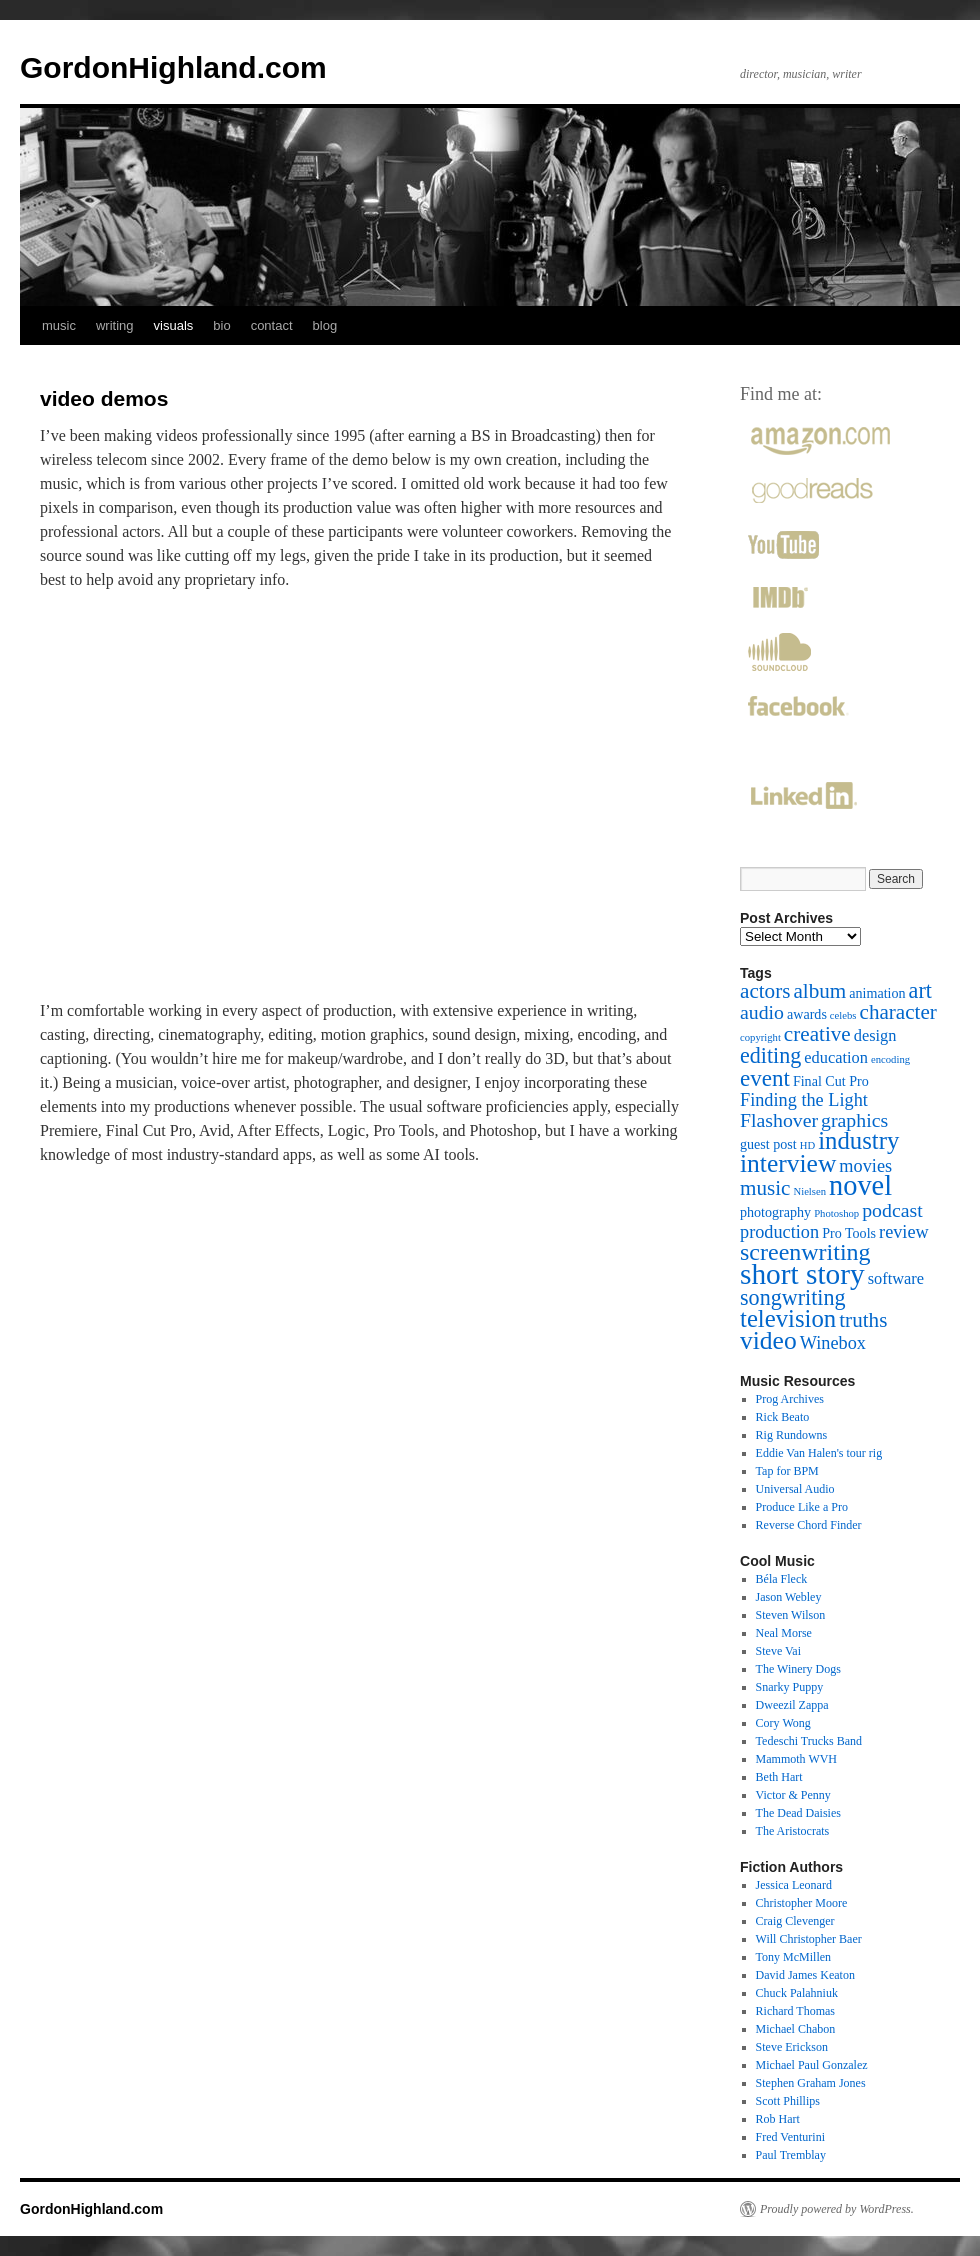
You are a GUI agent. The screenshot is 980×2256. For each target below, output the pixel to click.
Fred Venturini (790, 2137)
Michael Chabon (796, 2029)
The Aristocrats (793, 1831)
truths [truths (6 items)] (863, 1320)
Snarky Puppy (790, 1687)
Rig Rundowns (792, 1435)
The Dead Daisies (798, 1813)
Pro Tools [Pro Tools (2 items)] (849, 1233)
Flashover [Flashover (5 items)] (779, 1120)
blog (325, 325)
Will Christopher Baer (809, 1939)
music (59, 325)
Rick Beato (783, 1417)
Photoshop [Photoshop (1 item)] (836, 1213)
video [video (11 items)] (768, 1340)
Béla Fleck (782, 1579)
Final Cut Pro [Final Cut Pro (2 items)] (831, 1081)
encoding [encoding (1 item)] (890, 1059)
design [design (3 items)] (875, 1035)
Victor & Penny (793, 1795)
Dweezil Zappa (792, 1705)
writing (115, 325)
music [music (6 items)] (765, 1188)
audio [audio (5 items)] (762, 1012)
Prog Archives (790, 1399)
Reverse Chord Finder (809, 1525)
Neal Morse (784, 1633)
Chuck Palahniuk (797, 1993)
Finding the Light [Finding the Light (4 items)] (804, 1100)
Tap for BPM (787, 1471)
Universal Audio (795, 1489)
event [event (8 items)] (765, 1078)
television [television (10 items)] (788, 1318)
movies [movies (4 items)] (865, 1166)
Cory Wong (783, 1723)
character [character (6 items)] (898, 1012)
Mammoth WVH (796, 1759)
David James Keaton (805, 1975)
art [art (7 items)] (920, 990)
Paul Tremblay (791, 2155)
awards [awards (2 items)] (807, 1014)
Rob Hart (778, 2119)
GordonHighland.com (173, 67)
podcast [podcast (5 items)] (892, 1210)
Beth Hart (779, 1777)
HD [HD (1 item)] (807, 1145)
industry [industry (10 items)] (858, 1140)
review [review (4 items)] (904, 1232)
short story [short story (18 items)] (802, 1274)
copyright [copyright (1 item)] (760, 1037)
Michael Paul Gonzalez (812, 2065)
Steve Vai (778, 1651)
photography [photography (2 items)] (775, 1212)
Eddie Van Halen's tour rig (819, 1453)
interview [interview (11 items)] (788, 1163)
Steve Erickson (792, 2047)
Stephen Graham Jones (811, 2083)
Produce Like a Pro (802, 1507)
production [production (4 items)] (779, 1232)
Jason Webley (789, 1597)
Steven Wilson (791, 1615)
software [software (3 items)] (896, 1278)
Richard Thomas (795, 2011)
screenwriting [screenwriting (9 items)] (805, 1252)
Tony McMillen (794, 1957)
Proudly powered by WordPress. (837, 2209)
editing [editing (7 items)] (770, 1055)
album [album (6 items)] (819, 991)
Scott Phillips (788, 2101)
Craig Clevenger (795, 1921)
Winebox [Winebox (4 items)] (833, 1343)
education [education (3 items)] (836, 1057)
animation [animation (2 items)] (877, 993)
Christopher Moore (802, 1903)
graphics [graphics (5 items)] (854, 1120)
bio (221, 325)
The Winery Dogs (798, 1669)
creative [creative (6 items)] (817, 1034)
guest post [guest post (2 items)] (768, 1144)
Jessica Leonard (794, 1885)
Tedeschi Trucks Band (809, 1741)
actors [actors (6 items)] (765, 991)
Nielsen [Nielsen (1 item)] (809, 1191)
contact (272, 325)
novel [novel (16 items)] (860, 1185)
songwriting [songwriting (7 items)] (793, 1297)
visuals (174, 325)
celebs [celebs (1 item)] (843, 1015)
